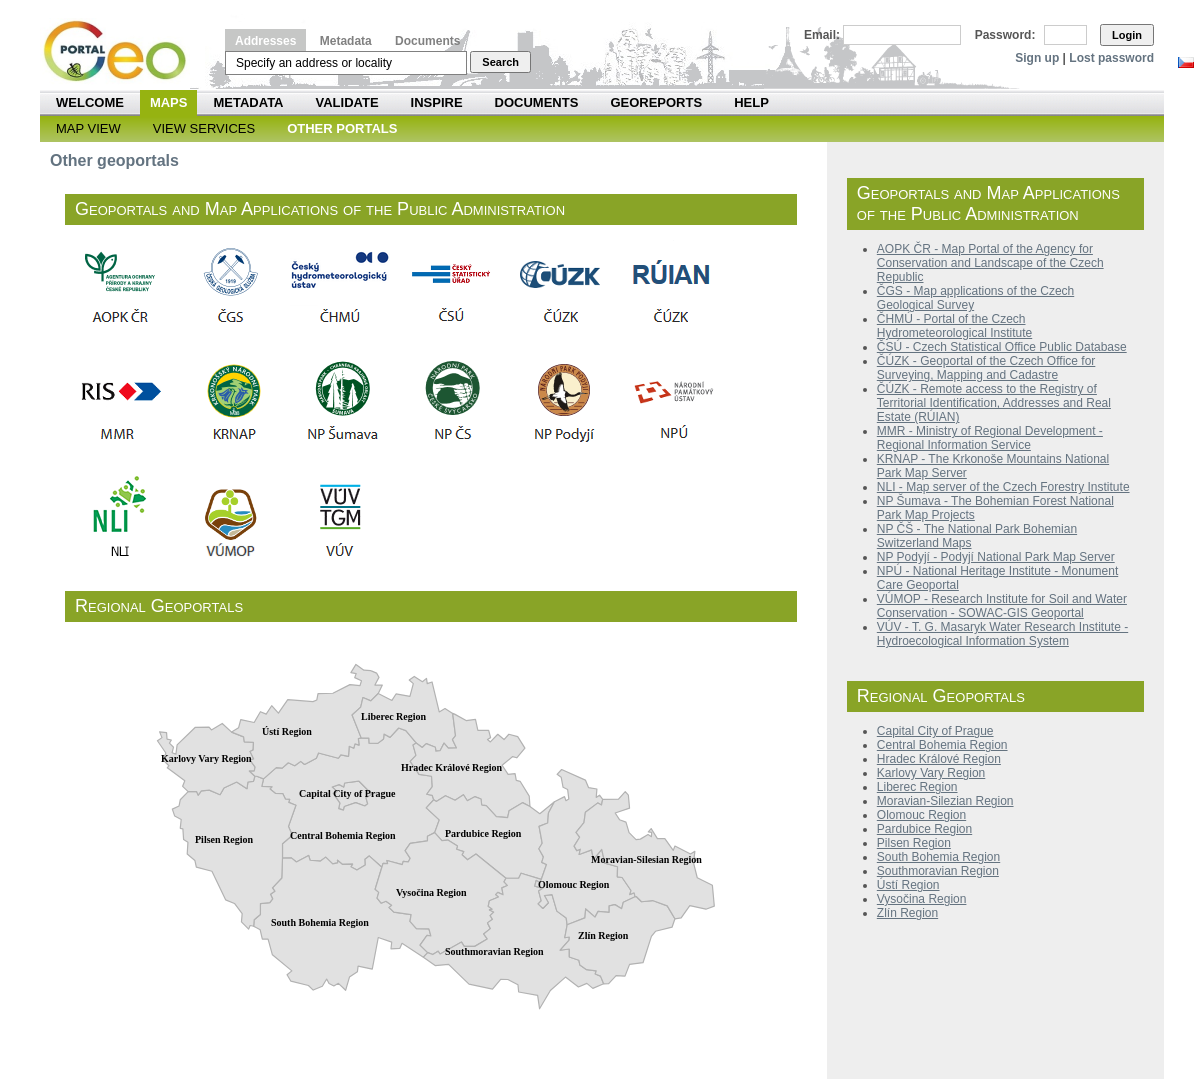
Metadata (346, 41)
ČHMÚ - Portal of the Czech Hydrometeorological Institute (954, 326)
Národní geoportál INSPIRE (122, 51)
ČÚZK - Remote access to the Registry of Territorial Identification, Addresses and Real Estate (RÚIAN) (994, 403)
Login (1127, 35)
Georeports (656, 102)
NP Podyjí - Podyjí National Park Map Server (996, 557)
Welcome (90, 102)
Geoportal (1056, 613)
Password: (1005, 35)
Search (500, 62)
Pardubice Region (924, 829)
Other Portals (342, 128)
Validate (347, 102)
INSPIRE (437, 102)
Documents (427, 41)
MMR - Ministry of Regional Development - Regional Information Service (990, 438)
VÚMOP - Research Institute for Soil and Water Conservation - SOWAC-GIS (1002, 606)
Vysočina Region (922, 899)
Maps (169, 102)
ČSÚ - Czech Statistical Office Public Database (1002, 347)
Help (751, 102)
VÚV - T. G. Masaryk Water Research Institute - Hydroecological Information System (1002, 634)
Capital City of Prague (935, 731)
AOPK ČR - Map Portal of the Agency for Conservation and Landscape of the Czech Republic (990, 263)
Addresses (265, 41)
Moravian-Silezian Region (945, 801)
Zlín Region (907, 913)
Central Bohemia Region (942, 745)
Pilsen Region (914, 843)
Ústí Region (908, 885)
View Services (204, 128)
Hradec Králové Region (939, 759)
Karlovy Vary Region (931, 773)
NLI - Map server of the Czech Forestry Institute (1003, 487)
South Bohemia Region (938, 857)
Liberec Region (917, 787)
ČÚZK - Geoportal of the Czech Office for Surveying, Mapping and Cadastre (986, 368)
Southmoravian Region (938, 871)
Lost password (1111, 58)
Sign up (1037, 58)
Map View (88, 128)
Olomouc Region (921, 815)
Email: (822, 35)
